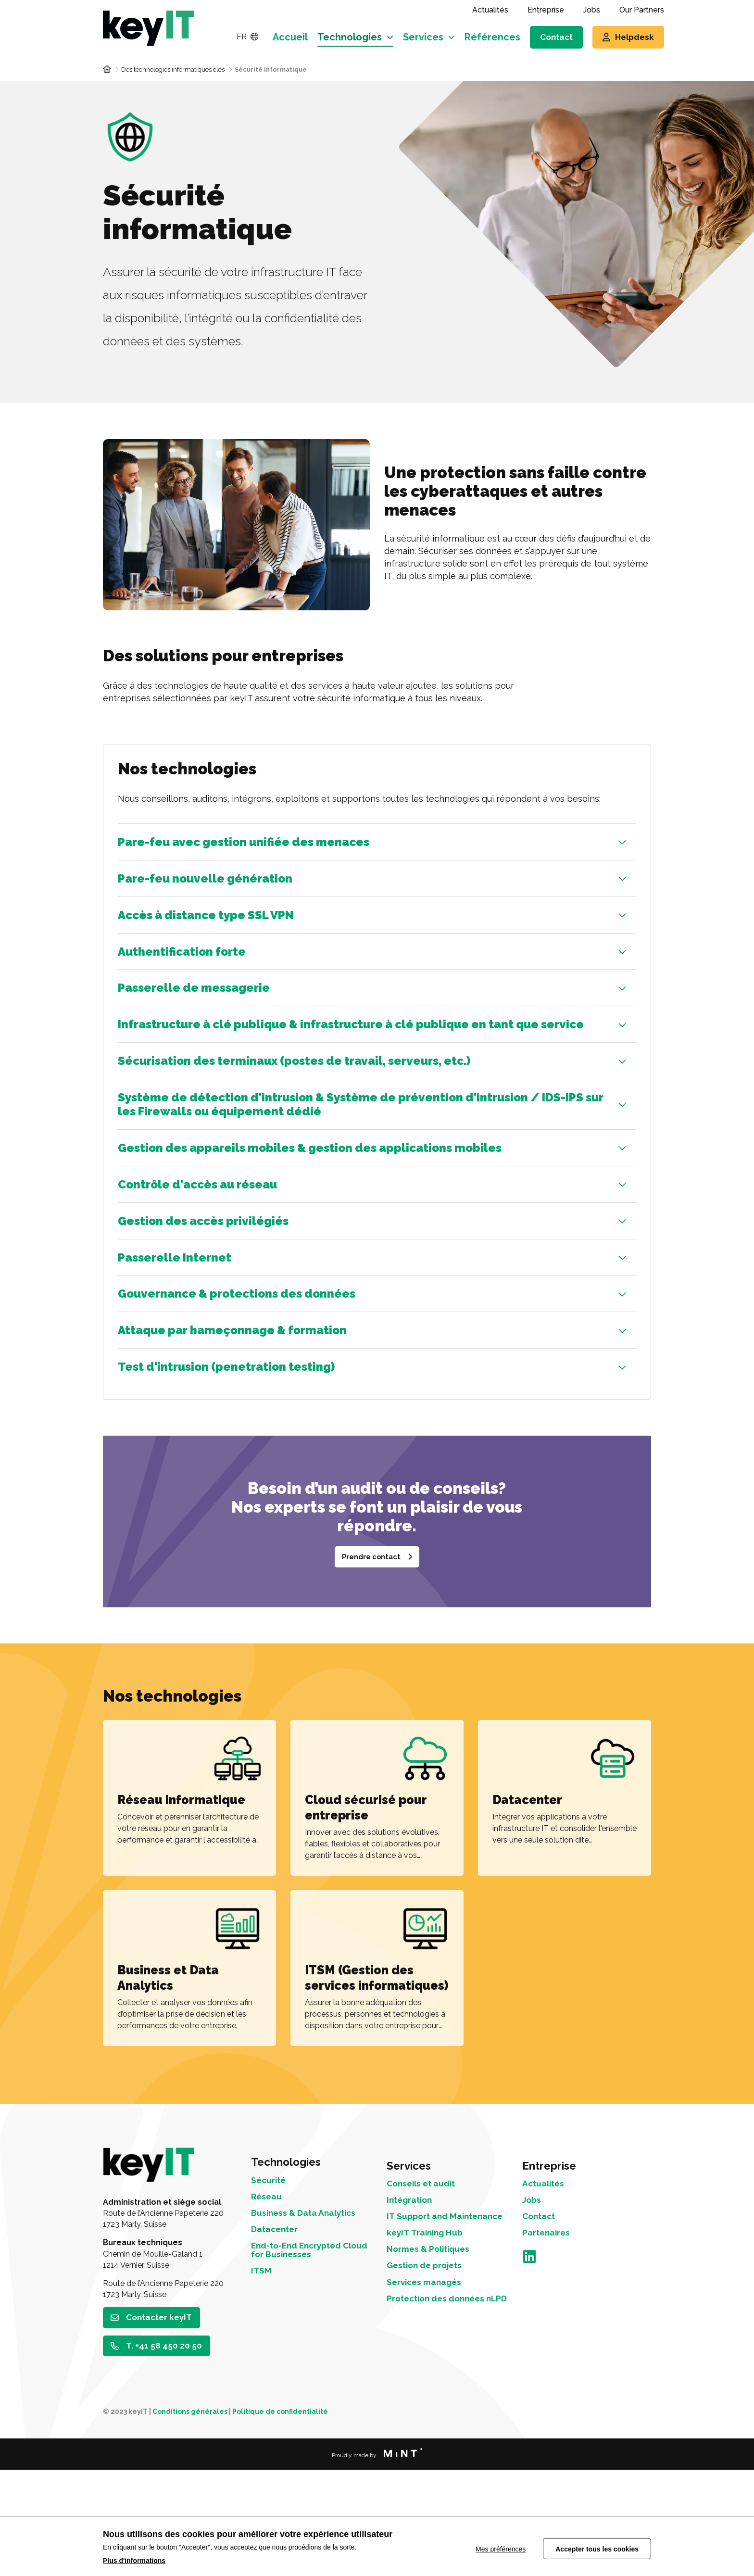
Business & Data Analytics (310, 2330)
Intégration (413, 2311)
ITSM (262, 2395)
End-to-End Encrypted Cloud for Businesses (303, 2372)
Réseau (268, 2311)
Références (492, 37)
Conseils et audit (426, 2292)
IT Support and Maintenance (421, 2334)
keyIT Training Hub (430, 2358)
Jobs (591, 9)
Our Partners (641, 9)
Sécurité (271, 2292)
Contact (556, 37)
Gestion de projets (430, 2395)
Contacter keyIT (161, 2420)
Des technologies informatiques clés (173, 69)
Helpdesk (634, 37)
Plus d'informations (134, 2560)
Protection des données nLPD (443, 2438)
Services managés (430, 2414)
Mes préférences (494, 2547)
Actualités (490, 9)
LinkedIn (529, 2373)
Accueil (290, 37)
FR (247, 36)
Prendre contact (371, 1658)
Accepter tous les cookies (597, 2547)
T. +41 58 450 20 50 (166, 2451)
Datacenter (278, 2348)
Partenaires (549, 2348)
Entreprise (546, 9)
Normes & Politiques (434, 2377)
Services (423, 37)
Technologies (349, 37)
